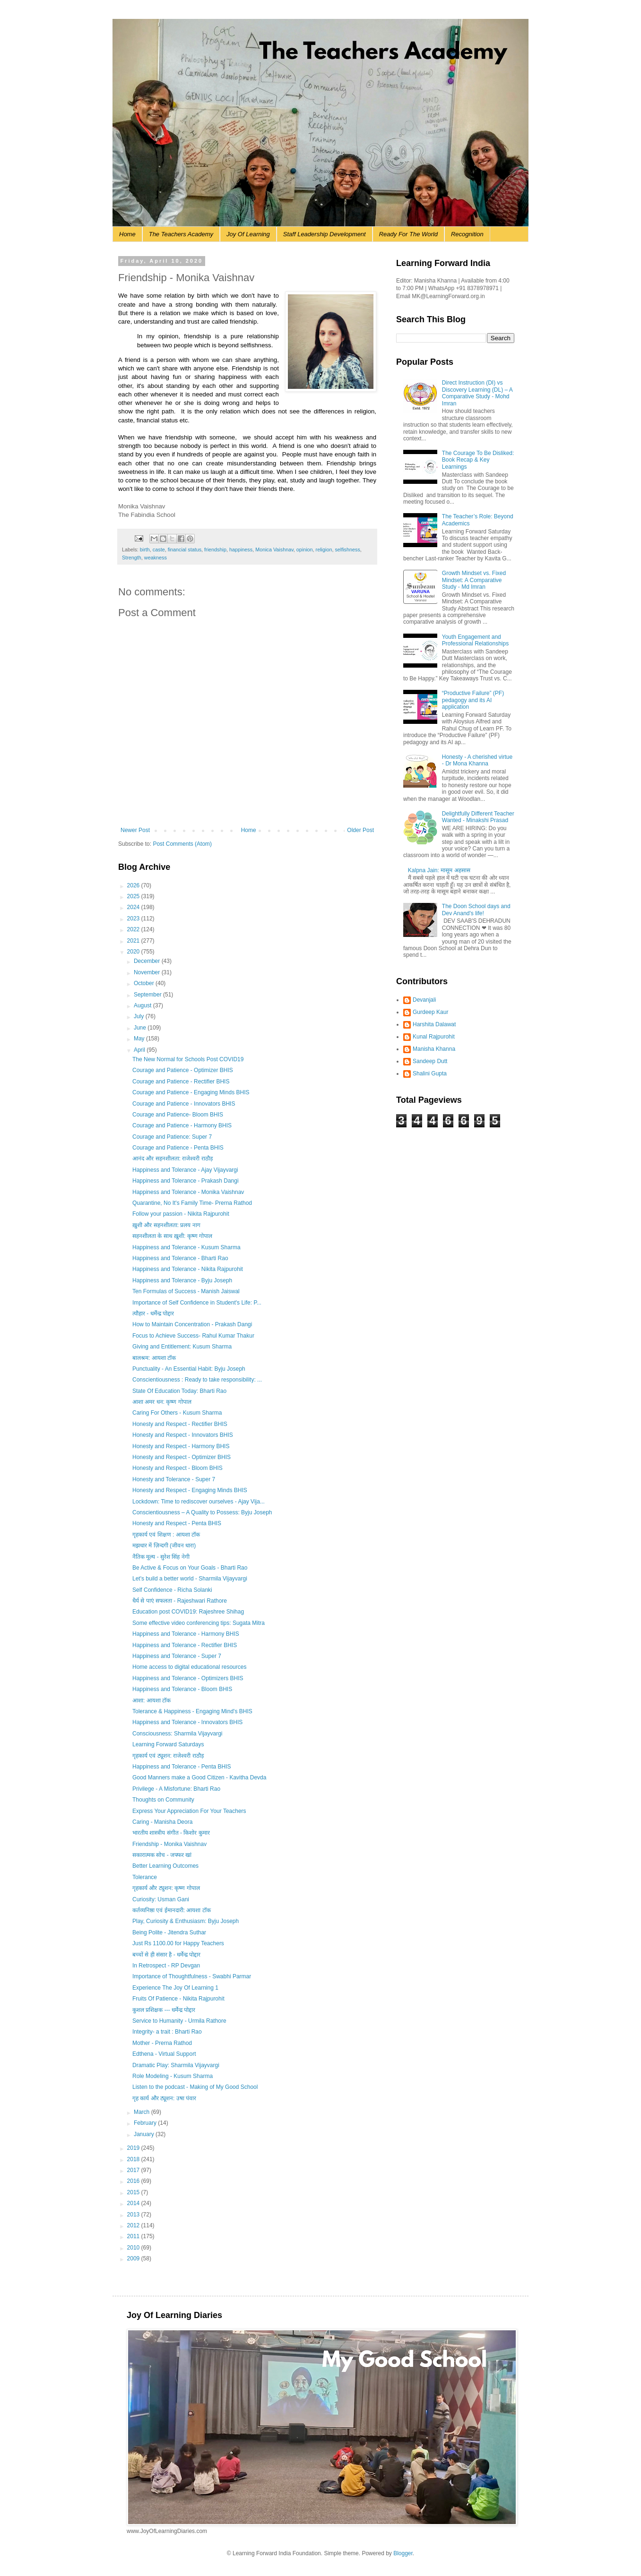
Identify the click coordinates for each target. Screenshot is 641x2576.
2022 (134, 929)
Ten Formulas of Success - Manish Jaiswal (186, 1291)
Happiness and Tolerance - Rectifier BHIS (184, 1645)
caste (159, 549)
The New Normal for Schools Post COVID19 (187, 1059)
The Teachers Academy (181, 234)
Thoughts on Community (163, 1799)
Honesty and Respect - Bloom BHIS (177, 1468)
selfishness (347, 549)
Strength (131, 557)
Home (127, 234)
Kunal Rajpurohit (434, 1036)
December (148, 961)
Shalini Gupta (430, 1073)
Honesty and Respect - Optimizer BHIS (181, 1457)
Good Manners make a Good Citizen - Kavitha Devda (199, 1777)
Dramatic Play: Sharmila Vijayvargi (175, 2065)
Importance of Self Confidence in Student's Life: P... (196, 1302)
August (143, 1005)
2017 (134, 2170)
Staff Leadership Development (324, 234)
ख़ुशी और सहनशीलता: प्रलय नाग (166, 1225)
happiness (240, 549)
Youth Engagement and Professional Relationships (475, 640)
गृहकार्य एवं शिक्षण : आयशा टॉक (166, 1534)
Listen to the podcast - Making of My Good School (195, 2087)
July (140, 1016)
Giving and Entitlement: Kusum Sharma (182, 1346)
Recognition (467, 234)
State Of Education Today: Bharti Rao (179, 1391)
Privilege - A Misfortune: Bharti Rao (176, 1789)
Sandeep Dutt (430, 1061)
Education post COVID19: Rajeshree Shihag (188, 1611)
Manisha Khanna (434, 1049)
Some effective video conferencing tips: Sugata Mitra (198, 1623)
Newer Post (135, 830)
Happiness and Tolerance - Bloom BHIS (182, 1689)
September (148, 994)
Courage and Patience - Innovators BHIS (183, 1103)
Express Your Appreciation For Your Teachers (189, 1811)
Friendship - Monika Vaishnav (169, 1844)
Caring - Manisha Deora (162, 1822)
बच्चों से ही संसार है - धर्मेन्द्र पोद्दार (166, 1954)
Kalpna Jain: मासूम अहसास (439, 870)
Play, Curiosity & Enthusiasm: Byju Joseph (185, 1921)
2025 (134, 896)
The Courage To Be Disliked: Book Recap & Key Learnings (478, 460)
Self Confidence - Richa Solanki (172, 1590)
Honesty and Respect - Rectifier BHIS (179, 1424)
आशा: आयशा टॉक (151, 1700)
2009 (134, 2258)
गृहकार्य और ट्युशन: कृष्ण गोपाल (166, 1888)
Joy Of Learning (248, 234)
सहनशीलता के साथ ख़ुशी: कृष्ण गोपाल (172, 1236)
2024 (134, 907)
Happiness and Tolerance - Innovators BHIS (187, 1722)
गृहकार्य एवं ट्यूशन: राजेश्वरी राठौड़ (168, 1755)
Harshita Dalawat (434, 1024)
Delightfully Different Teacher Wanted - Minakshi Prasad (478, 817)
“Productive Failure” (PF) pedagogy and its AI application (473, 700)
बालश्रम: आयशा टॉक (154, 1358)
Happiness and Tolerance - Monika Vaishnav (188, 1192)
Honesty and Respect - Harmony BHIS (180, 1446)
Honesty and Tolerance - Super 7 (173, 1479)
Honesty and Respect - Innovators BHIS (182, 1435)
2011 (134, 2236)
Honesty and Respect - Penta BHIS (176, 1523)
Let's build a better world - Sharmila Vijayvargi (189, 1578)
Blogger (403, 2553)
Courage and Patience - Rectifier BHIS (180, 1081)
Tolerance (144, 1877)
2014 (134, 2203)
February (146, 2123)
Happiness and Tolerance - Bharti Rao (180, 1258)
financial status (184, 549)
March (142, 2112)
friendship (215, 549)
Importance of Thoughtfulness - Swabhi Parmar (191, 1976)
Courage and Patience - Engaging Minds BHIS (190, 1092)
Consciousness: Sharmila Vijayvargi (177, 1733)
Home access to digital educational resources (189, 1667)
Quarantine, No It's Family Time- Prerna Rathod (192, 1203)
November (148, 972)
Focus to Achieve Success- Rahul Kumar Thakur (193, 1335)
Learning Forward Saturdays (168, 1744)
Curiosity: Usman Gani (160, 1899)
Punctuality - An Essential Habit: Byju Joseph (188, 1368)
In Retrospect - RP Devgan (166, 1965)
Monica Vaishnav (274, 549)
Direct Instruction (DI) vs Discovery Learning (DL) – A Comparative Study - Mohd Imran (477, 392)
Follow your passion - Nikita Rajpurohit (180, 1214)
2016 (134, 2181)
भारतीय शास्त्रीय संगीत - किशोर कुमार (171, 1832)
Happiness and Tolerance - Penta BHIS (181, 1766)
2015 (134, 2192)
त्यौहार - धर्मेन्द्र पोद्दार (153, 1313)
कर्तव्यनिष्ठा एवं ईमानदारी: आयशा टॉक (171, 1910)
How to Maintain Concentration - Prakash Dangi (192, 1324)
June (140, 1027)
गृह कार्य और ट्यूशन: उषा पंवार (164, 2098)
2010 (134, 2247)
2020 (134, 951)
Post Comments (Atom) (182, 844)
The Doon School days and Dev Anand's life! (476, 909)
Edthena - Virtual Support (164, 2054)
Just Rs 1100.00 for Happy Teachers (178, 1943)
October (145, 983)
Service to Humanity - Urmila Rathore (179, 2021)
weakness (155, 557)
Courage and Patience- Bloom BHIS (177, 1114)
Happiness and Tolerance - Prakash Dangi (185, 1180)
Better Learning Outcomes (165, 1866)
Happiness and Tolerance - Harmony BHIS (185, 1634)
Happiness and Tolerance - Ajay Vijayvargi (185, 1170)
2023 (134, 918)
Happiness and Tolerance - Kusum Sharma (186, 1247)
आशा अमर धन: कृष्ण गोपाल (161, 1402)
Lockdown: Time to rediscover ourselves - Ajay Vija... (198, 1501)
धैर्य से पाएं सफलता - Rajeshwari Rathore (179, 1600)
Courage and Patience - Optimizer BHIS (182, 1070)
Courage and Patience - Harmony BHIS (182, 1125)
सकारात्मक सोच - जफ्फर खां (161, 1855)
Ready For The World (408, 234)
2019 (134, 2148)
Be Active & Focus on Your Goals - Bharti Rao (189, 1567)
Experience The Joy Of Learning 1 (175, 1987)
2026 (134, 885)
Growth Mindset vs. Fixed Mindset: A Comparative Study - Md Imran (474, 580)
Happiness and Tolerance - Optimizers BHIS (187, 1678)
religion (324, 549)
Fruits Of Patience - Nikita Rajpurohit (178, 1998)
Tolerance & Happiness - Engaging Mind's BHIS (192, 1711)
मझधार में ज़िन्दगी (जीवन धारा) (164, 1545)
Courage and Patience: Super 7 (172, 1136)
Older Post (360, 830)
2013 (134, 2214)
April (140, 1050)
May (140, 1038)
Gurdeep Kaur (430, 1012)
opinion (304, 549)
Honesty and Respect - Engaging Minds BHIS (189, 1490)
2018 (134, 2159)
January (145, 2134)
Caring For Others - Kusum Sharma (177, 1412)
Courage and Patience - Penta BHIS (178, 1147)
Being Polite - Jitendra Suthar (169, 1932)
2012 (134, 2225)
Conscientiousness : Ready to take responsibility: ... (197, 1379)
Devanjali (424, 999)
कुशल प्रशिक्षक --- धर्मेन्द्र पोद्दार (163, 2010)
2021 (134, 940)
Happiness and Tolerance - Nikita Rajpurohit (187, 1269)
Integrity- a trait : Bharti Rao (167, 2031)
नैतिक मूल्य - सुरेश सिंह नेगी (161, 1557)
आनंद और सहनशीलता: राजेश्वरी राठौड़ (172, 1158)
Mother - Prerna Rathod (162, 2043)
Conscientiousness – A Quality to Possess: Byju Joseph (202, 1512)
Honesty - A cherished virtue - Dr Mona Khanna (477, 760)
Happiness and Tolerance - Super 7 (176, 1656)
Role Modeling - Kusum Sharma (172, 2076)
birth (145, 549)
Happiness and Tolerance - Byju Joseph (182, 1280)
